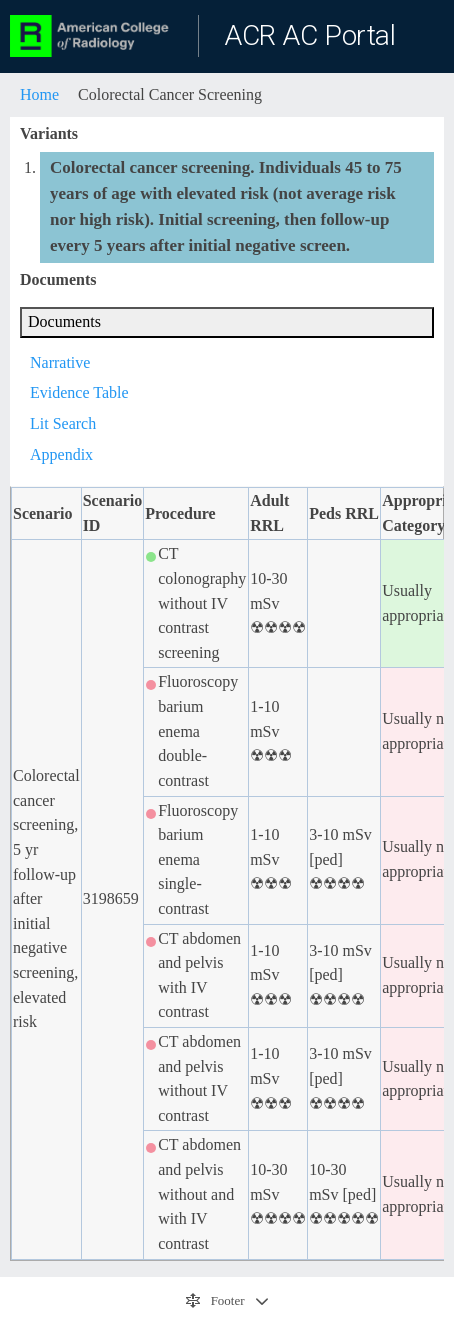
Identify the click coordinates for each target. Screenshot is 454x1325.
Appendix (61, 454)
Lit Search (63, 423)
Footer (216, 1301)
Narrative (60, 362)
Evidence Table (79, 392)
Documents (64, 321)
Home (39, 94)
